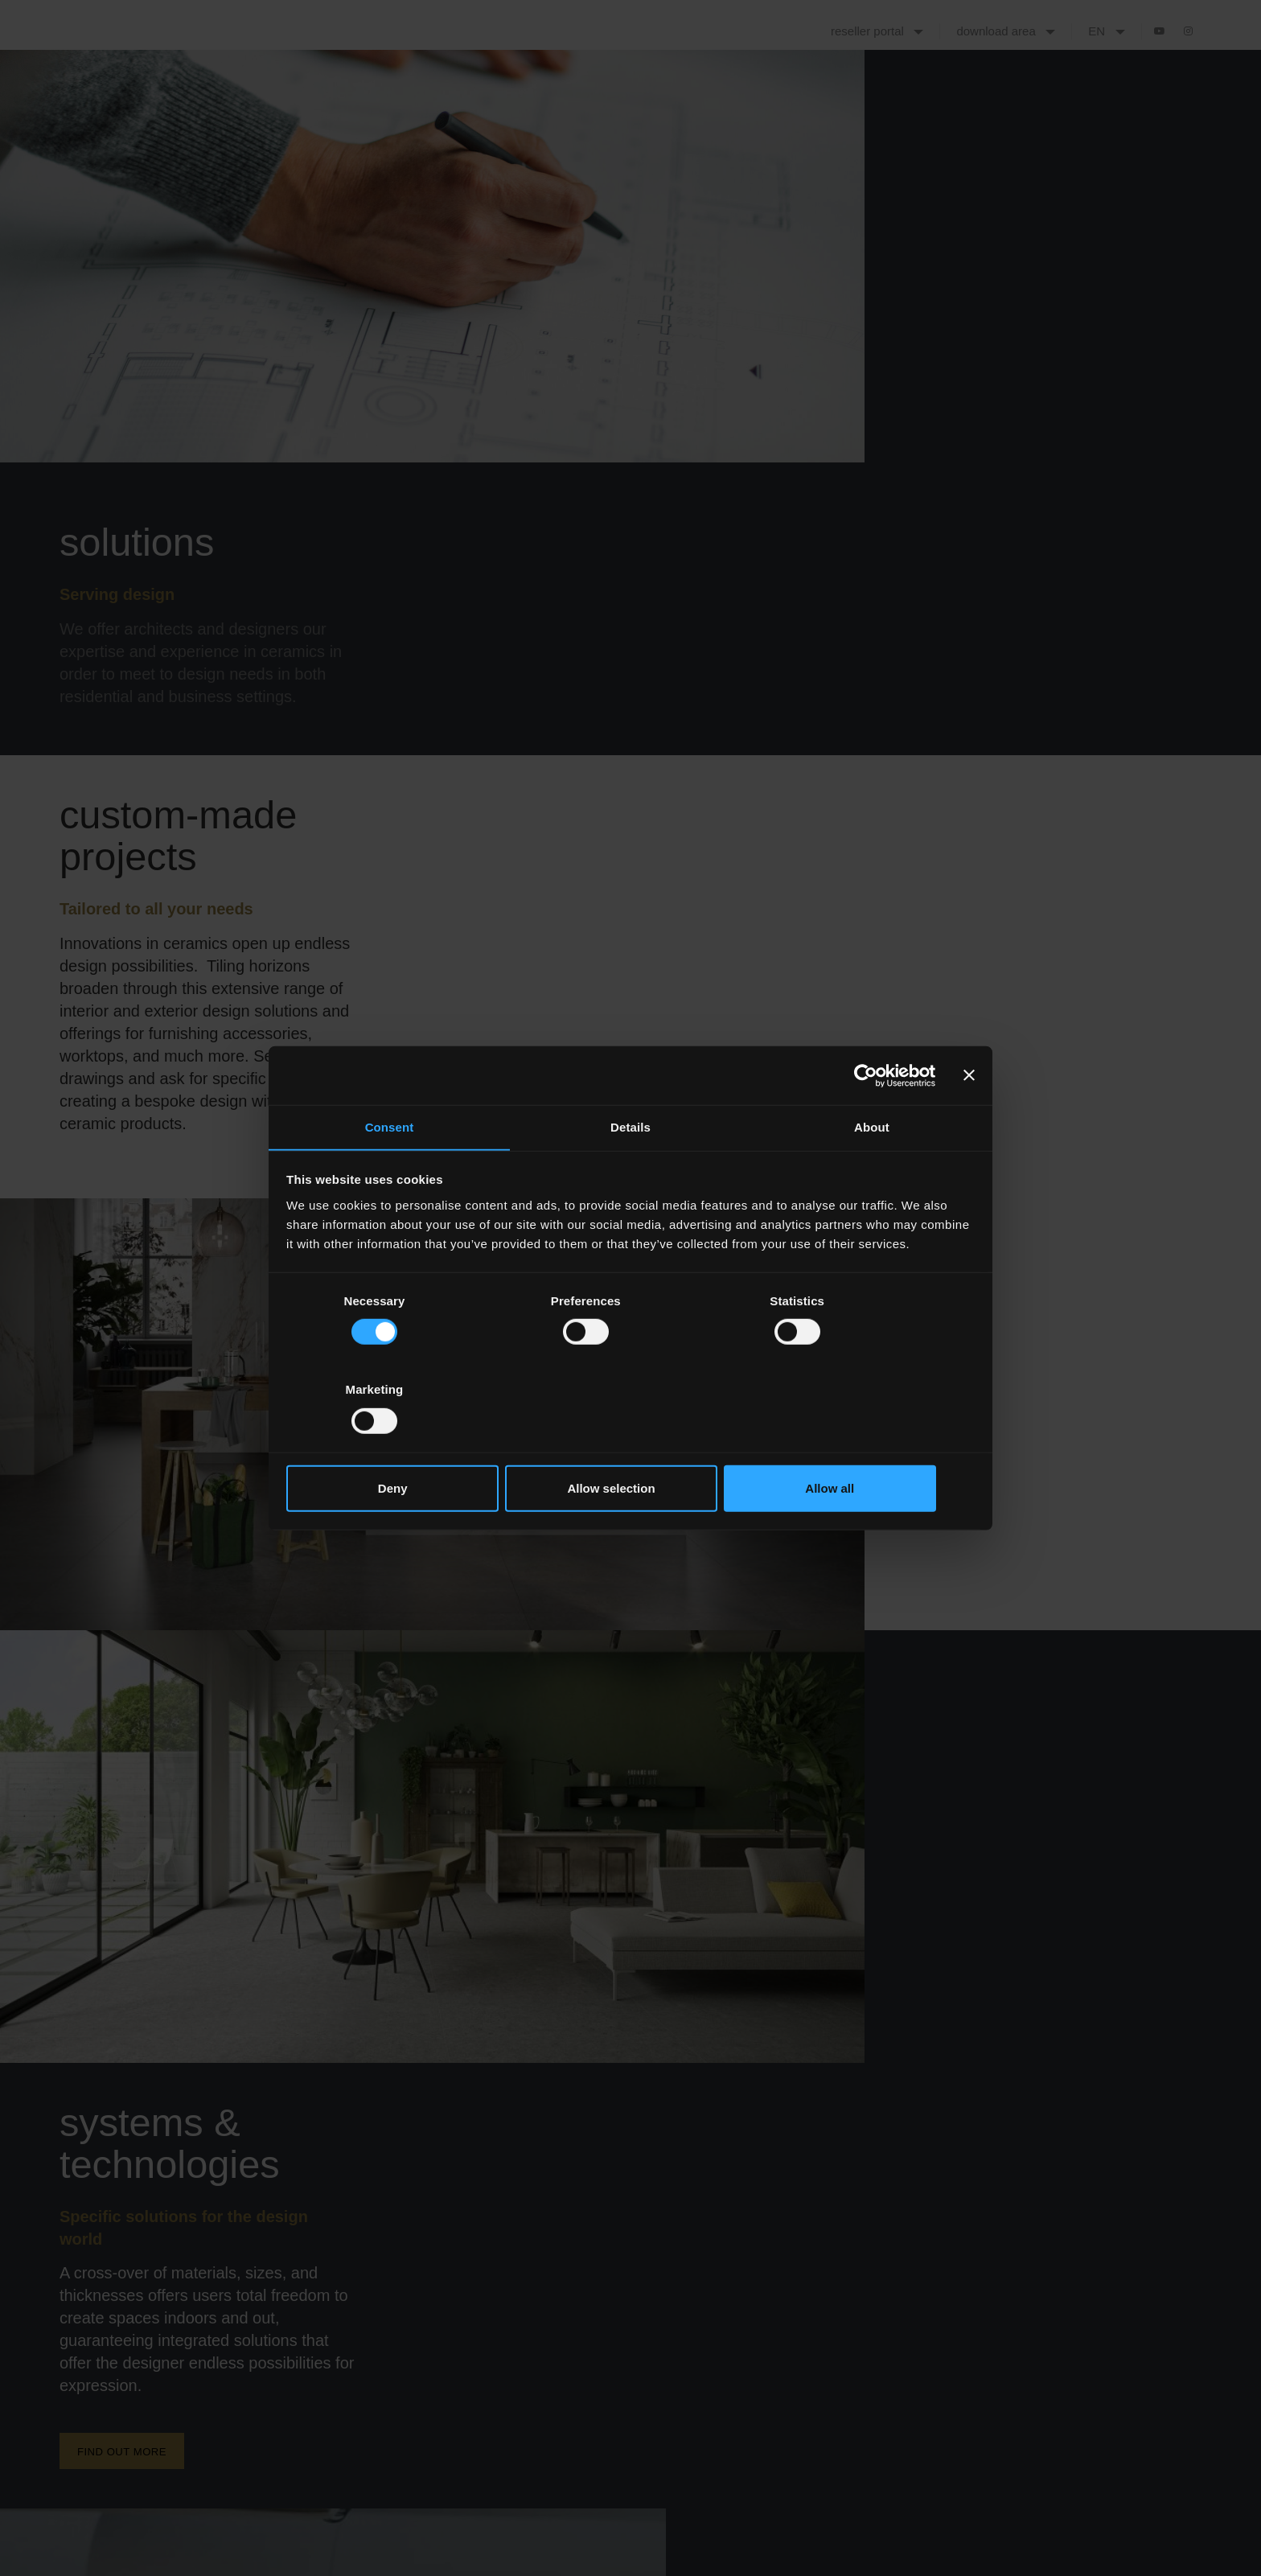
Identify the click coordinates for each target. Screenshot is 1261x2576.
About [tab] (871, 1172)
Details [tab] (630, 1172)
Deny (399, 1444)
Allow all (861, 1444)
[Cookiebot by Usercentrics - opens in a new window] (865, 1119)
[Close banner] (969, 1119)
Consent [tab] (389, 1172)
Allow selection (630, 1444)
